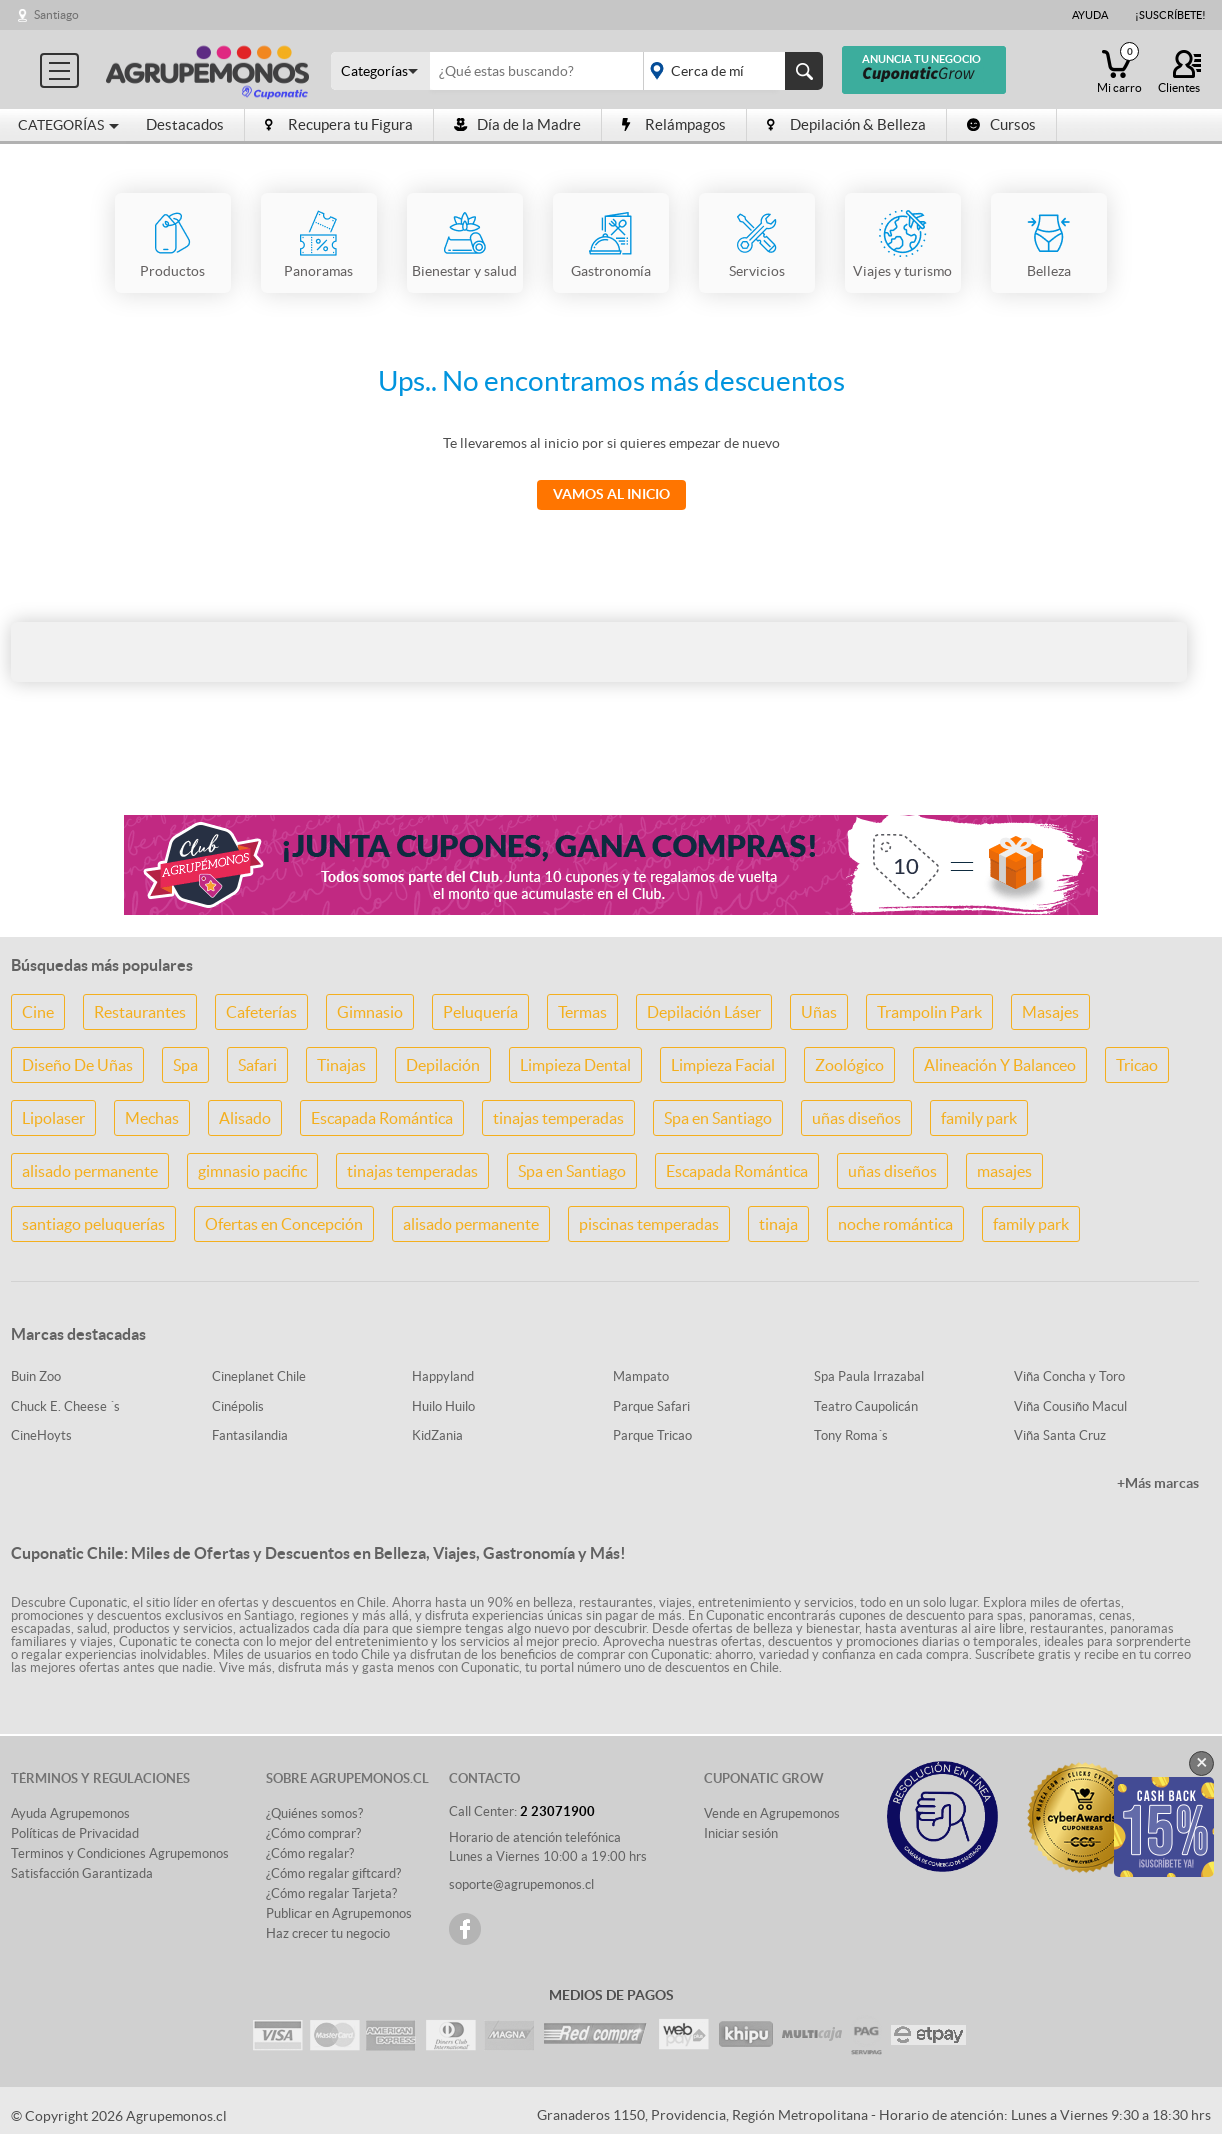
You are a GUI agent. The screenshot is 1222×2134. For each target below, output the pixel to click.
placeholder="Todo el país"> (729, 71)
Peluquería (480, 1012)
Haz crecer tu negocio (328, 1933)
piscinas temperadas (649, 1224)
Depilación (443, 1065)
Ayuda (1090, 15)
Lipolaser (53, 1118)
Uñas (819, 1012)
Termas (582, 1012)
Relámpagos (674, 124)
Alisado (245, 1118)
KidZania (437, 1435)
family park (979, 1118)
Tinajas (341, 1065)
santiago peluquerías (93, 1224)
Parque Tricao (652, 1435)
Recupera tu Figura (339, 124)
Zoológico (849, 1065)
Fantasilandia (250, 1435)
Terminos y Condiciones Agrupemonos (120, 1853)
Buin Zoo (36, 1376)
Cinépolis (238, 1406)
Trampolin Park (929, 1012)
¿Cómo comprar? (313, 1833)
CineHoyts (41, 1435)
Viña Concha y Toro (1069, 1376)
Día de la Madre (517, 124)
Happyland (443, 1376)
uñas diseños (856, 1118)
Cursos (1001, 124)
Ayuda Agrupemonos (70, 1813)
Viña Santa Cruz (1060, 1435)
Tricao (1137, 1065)
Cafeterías (261, 1012)
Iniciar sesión (741, 1833)
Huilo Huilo (443, 1406)
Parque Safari (651, 1406)
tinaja (778, 1224)
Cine (38, 1012)
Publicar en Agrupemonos (339, 1913)
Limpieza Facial (723, 1065)
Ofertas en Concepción (284, 1224)
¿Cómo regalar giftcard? (333, 1873)
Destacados (185, 124)
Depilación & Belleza (846, 124)
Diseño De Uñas (77, 1065)
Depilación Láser (704, 1012)
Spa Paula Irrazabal (869, 1376)
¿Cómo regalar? (310, 1853)
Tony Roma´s (851, 1435)
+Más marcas (1158, 1483)
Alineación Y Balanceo (1000, 1065)
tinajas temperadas (558, 1118)
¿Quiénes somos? (314, 1813)
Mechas (152, 1118)
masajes (1004, 1171)
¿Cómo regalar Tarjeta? (331, 1893)
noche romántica (895, 1224)
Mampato (641, 1376)
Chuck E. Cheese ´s (65, 1406)
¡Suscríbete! (1170, 15)
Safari (257, 1065)
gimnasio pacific (252, 1171)
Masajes (1050, 1012)
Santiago (56, 14)
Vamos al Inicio (611, 494)
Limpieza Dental (575, 1065)
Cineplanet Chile (259, 1376)
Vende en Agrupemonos (772, 1813)
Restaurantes (140, 1012)
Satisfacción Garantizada (82, 1873)
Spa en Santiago (718, 1118)
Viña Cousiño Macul (1070, 1406)
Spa (185, 1065)
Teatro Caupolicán (866, 1406)
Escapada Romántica (382, 1118)
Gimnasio (370, 1012)
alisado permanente (90, 1171)
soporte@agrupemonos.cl (521, 1884)
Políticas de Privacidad (75, 1833)
